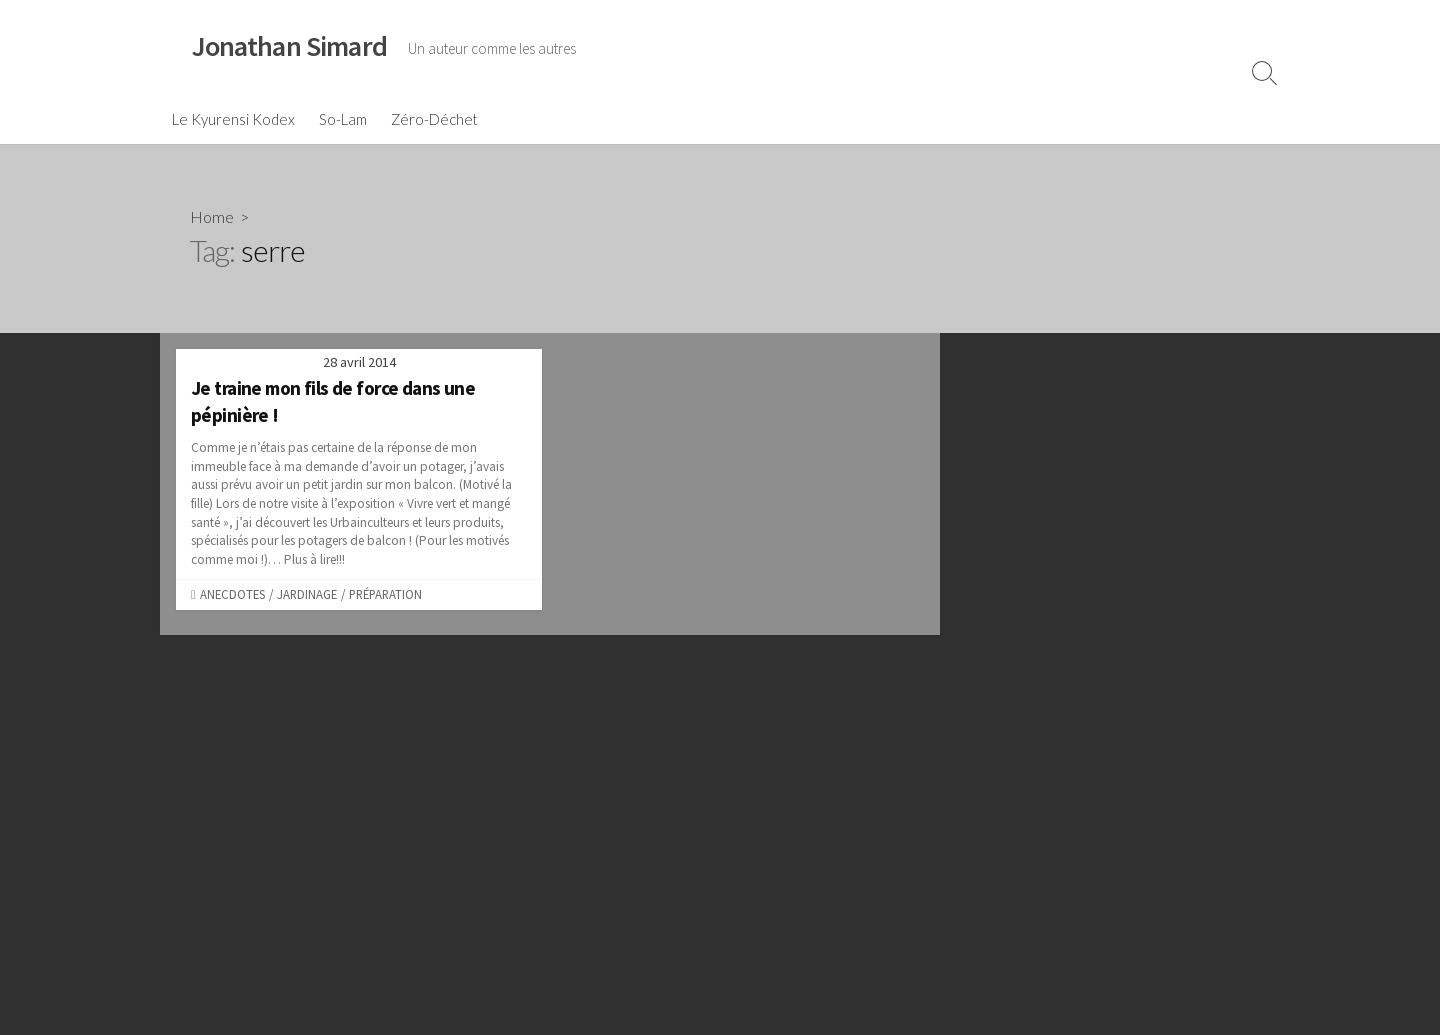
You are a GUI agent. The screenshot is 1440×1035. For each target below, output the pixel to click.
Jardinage (307, 594)
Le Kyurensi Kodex (233, 119)
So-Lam (343, 119)
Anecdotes (232, 594)
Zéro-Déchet (434, 119)
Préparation (385, 594)
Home (212, 216)
